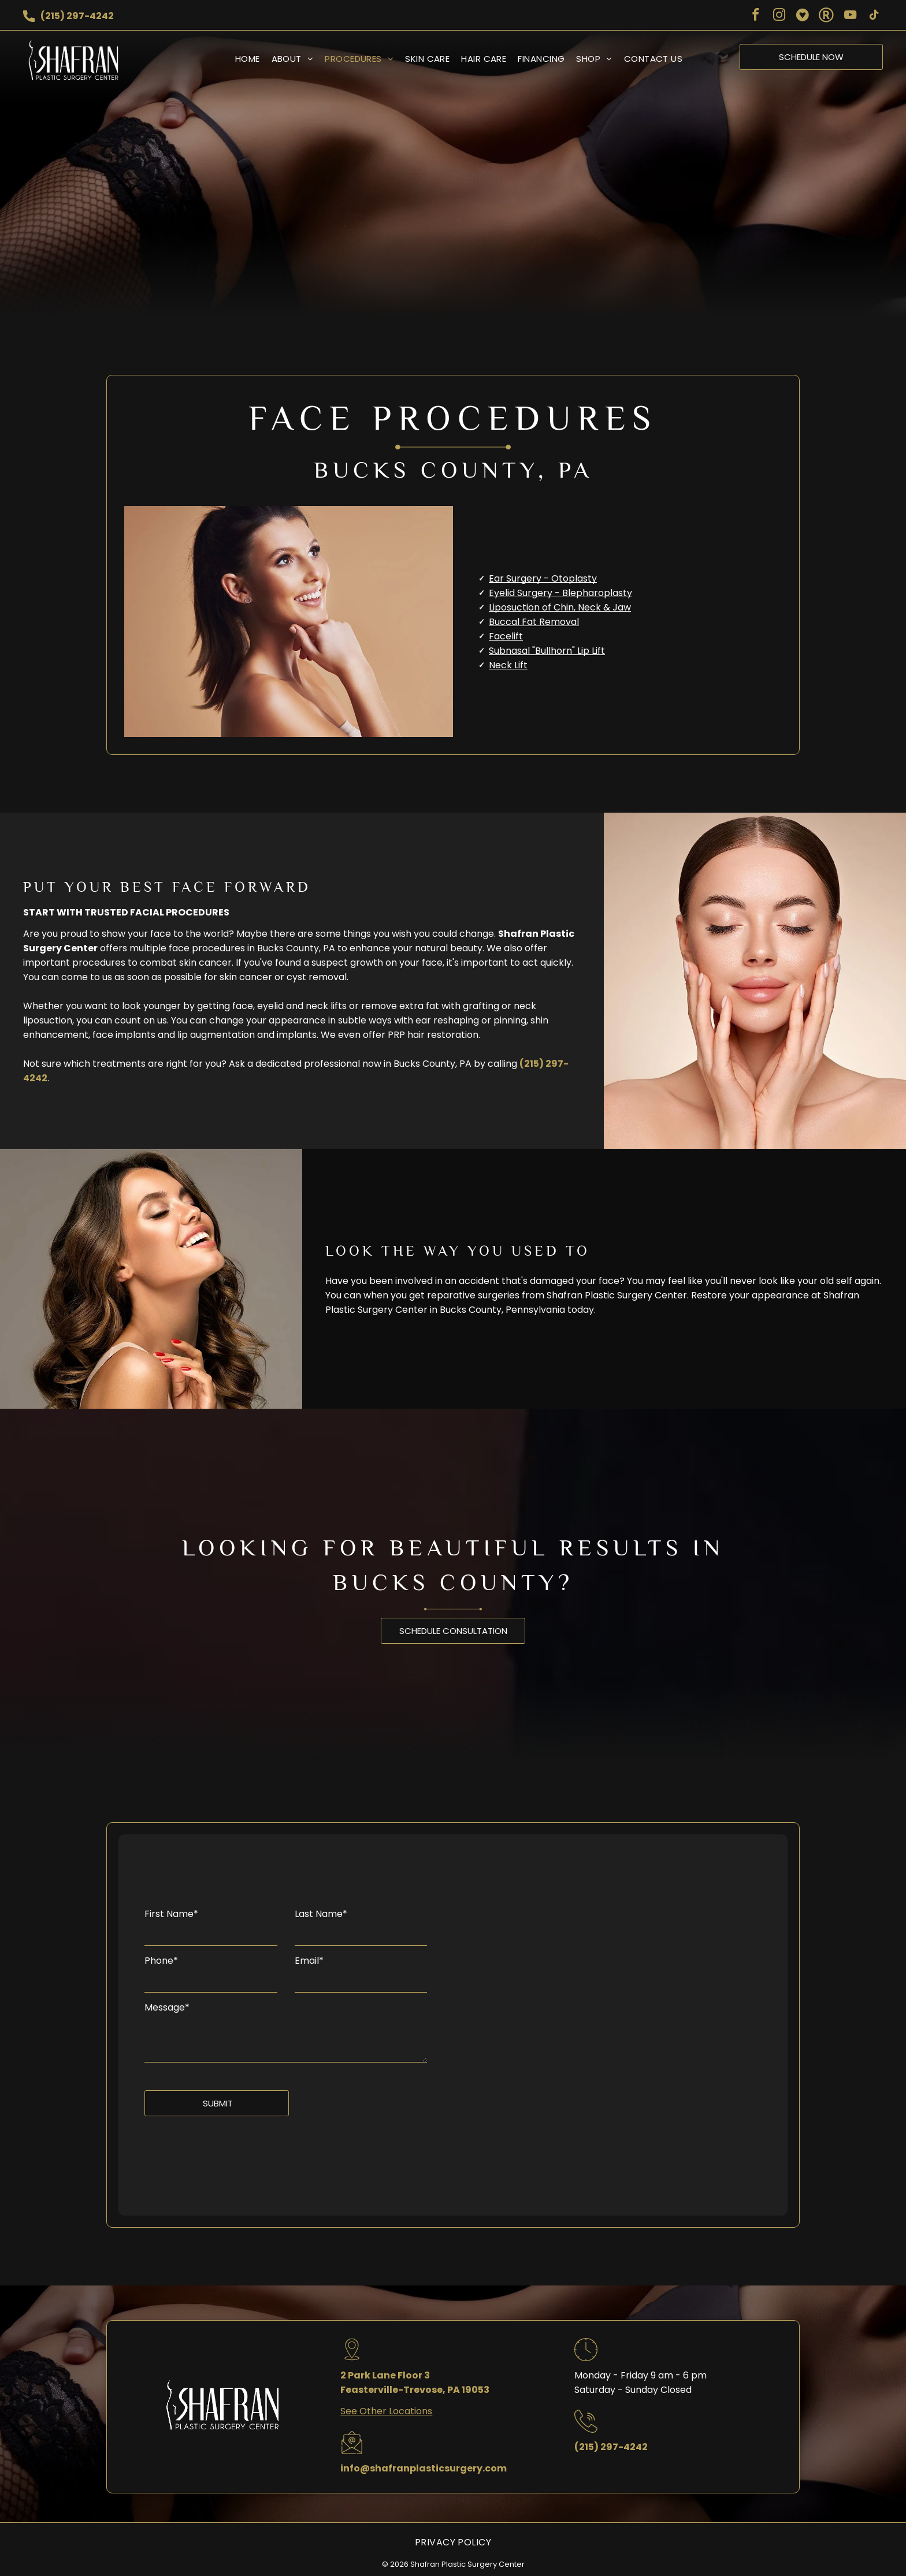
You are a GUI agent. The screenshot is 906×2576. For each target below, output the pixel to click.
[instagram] (779, 16)
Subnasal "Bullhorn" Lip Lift (547, 650)
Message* (167, 2007)
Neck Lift (508, 665)
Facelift (506, 636)
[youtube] (850, 16)
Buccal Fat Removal (534, 621)
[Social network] (802, 16)
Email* (309, 1960)
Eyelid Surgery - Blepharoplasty (560, 593)
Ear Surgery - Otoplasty (543, 578)
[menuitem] (242, 58)
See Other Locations (386, 2411)
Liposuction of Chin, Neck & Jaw (560, 607)
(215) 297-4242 (77, 16)
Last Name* (321, 1913)
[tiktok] (873, 16)
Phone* (161, 1960)
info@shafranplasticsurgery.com (423, 2468)
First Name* (171, 1913)
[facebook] (755, 16)
